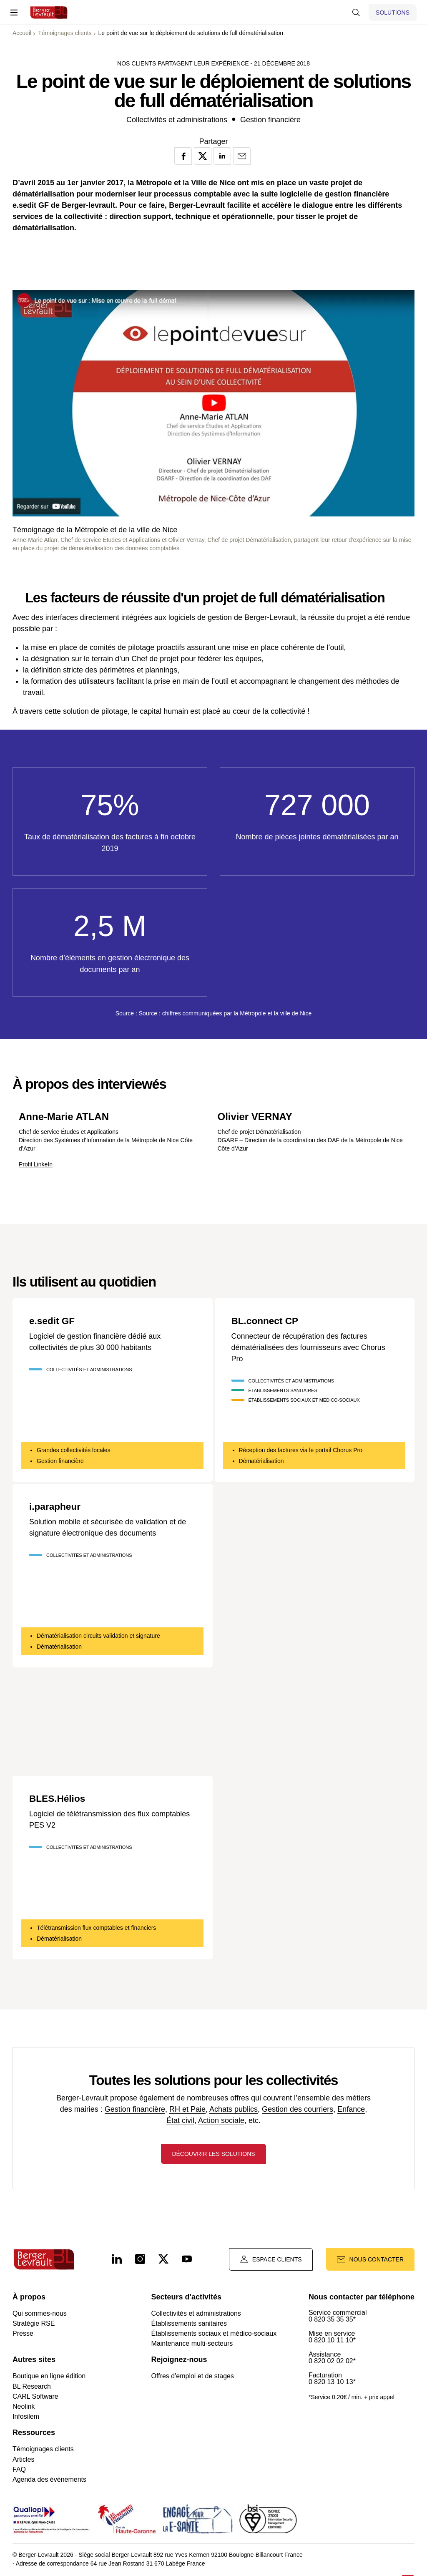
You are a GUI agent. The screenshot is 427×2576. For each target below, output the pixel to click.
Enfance (351, 2109)
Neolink (24, 2408)
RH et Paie (187, 2109)
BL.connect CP (267, 1321)
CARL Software (35, 2398)
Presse (23, 2335)
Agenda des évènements (49, 2481)
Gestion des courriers (297, 2109)
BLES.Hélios (59, 1798)
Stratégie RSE (34, 2325)
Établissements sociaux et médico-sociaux (214, 2335)
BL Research (32, 2388)
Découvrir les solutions (213, 2156)
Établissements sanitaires (189, 2325)
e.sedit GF (53, 1321)
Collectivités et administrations (196, 2315)
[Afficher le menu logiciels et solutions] (393, 12)
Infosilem (26, 2418)
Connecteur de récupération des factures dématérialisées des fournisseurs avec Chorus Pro (308, 1347)
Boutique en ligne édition (49, 2378)
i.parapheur (56, 1506)
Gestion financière (135, 2109)
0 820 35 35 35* (332, 2322)
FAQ (19, 2471)
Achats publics (233, 2109)
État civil (180, 2120)
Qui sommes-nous (40, 2315)
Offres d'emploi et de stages (192, 2378)
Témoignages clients (43, 2451)
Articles (23, 2461)
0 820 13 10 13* (332, 2384)
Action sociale (221, 2120)
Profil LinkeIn (36, 1164)
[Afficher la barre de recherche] (356, 12)
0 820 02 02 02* (332, 2363)
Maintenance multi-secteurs (192, 2345)
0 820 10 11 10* (332, 2342)
